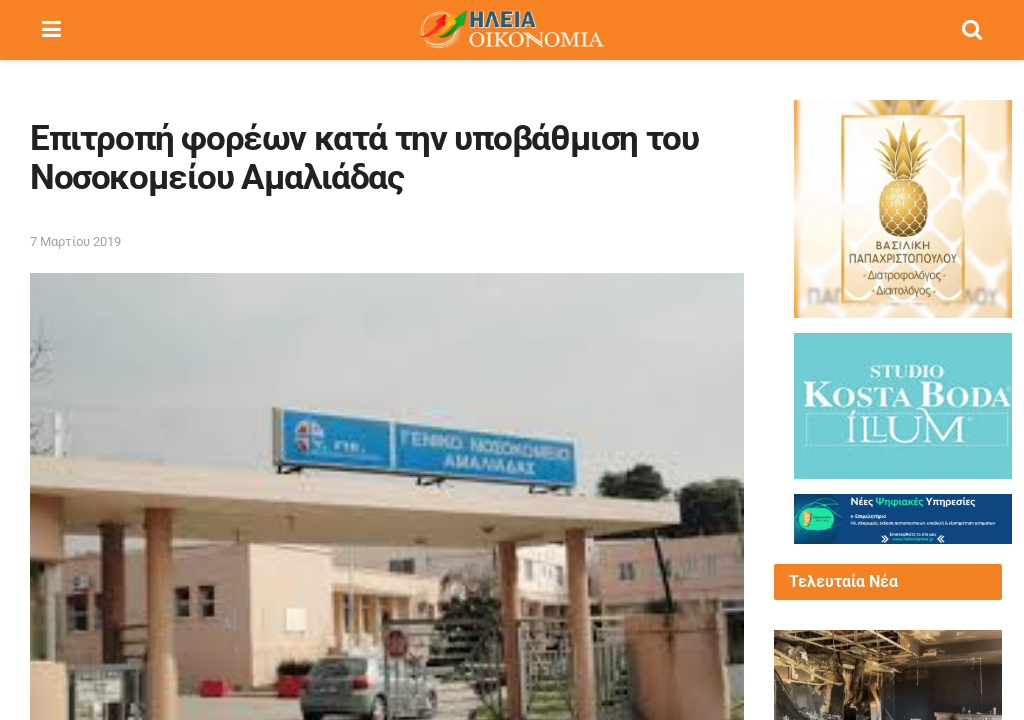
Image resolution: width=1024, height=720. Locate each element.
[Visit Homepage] (511, 30)
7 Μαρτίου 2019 (75, 241)
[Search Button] (972, 30)
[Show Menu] (51, 30)
